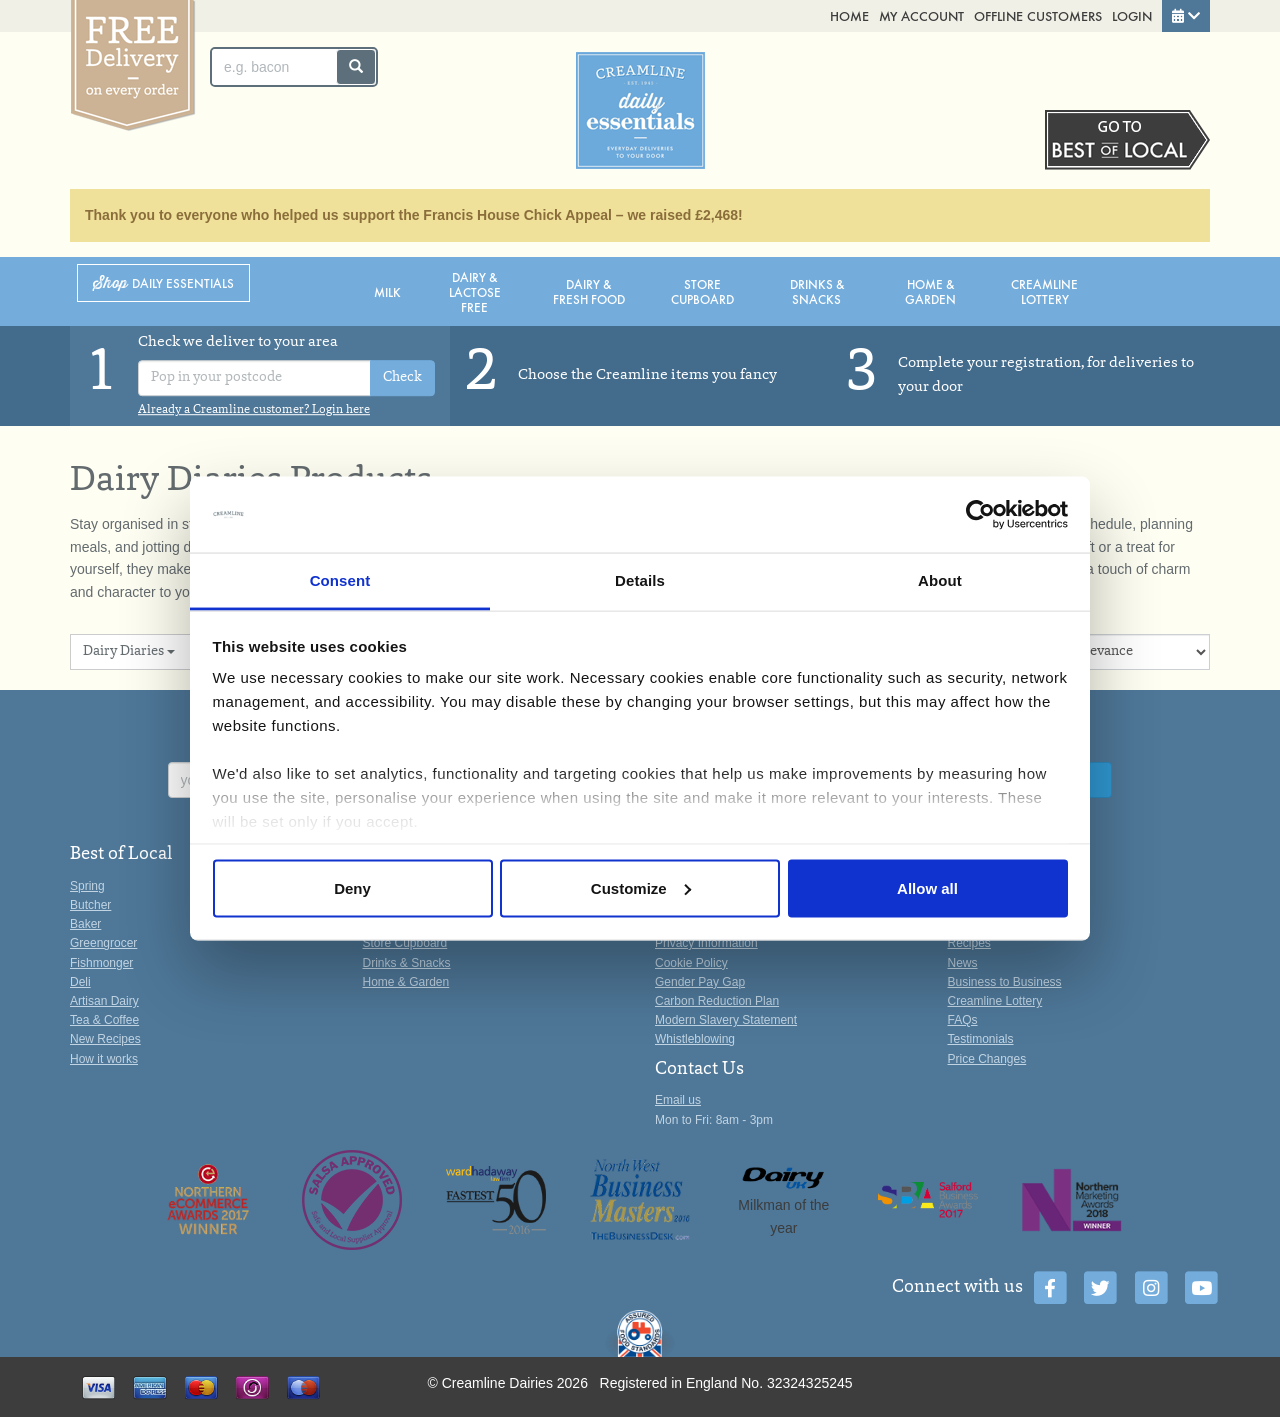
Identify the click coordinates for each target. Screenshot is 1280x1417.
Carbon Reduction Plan (717, 1001)
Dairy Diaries (129, 652)
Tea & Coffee (104, 1020)
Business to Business (1005, 982)
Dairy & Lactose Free (475, 291)
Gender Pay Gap (700, 982)
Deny (352, 887)
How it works (104, 1059)
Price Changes (987, 1059)
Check (402, 378)
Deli (80, 982)
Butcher (90, 905)
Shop (163, 283)
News (963, 963)
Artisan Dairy (104, 1001)
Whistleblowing (695, 1039)
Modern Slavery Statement (726, 1020)
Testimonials (981, 1039)
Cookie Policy (691, 963)
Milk (387, 291)
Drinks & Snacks (817, 291)
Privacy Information (706, 943)
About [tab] (940, 580)
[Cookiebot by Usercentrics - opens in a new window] (980, 515)
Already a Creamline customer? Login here (254, 410)
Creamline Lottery (1044, 291)
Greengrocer (103, 943)
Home (849, 15)
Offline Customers (1038, 15)
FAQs (963, 1020)
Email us (678, 1100)
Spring (87, 886)
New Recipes (105, 1039)
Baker (85, 924)
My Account (921, 15)
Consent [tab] (340, 580)
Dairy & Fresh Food (589, 291)
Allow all (927, 887)
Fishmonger (101, 963)
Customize (641, 887)
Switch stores (1127, 140)
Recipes (969, 943)
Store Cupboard (702, 291)
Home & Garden (930, 291)
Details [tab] (640, 580)
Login (1132, 15)
